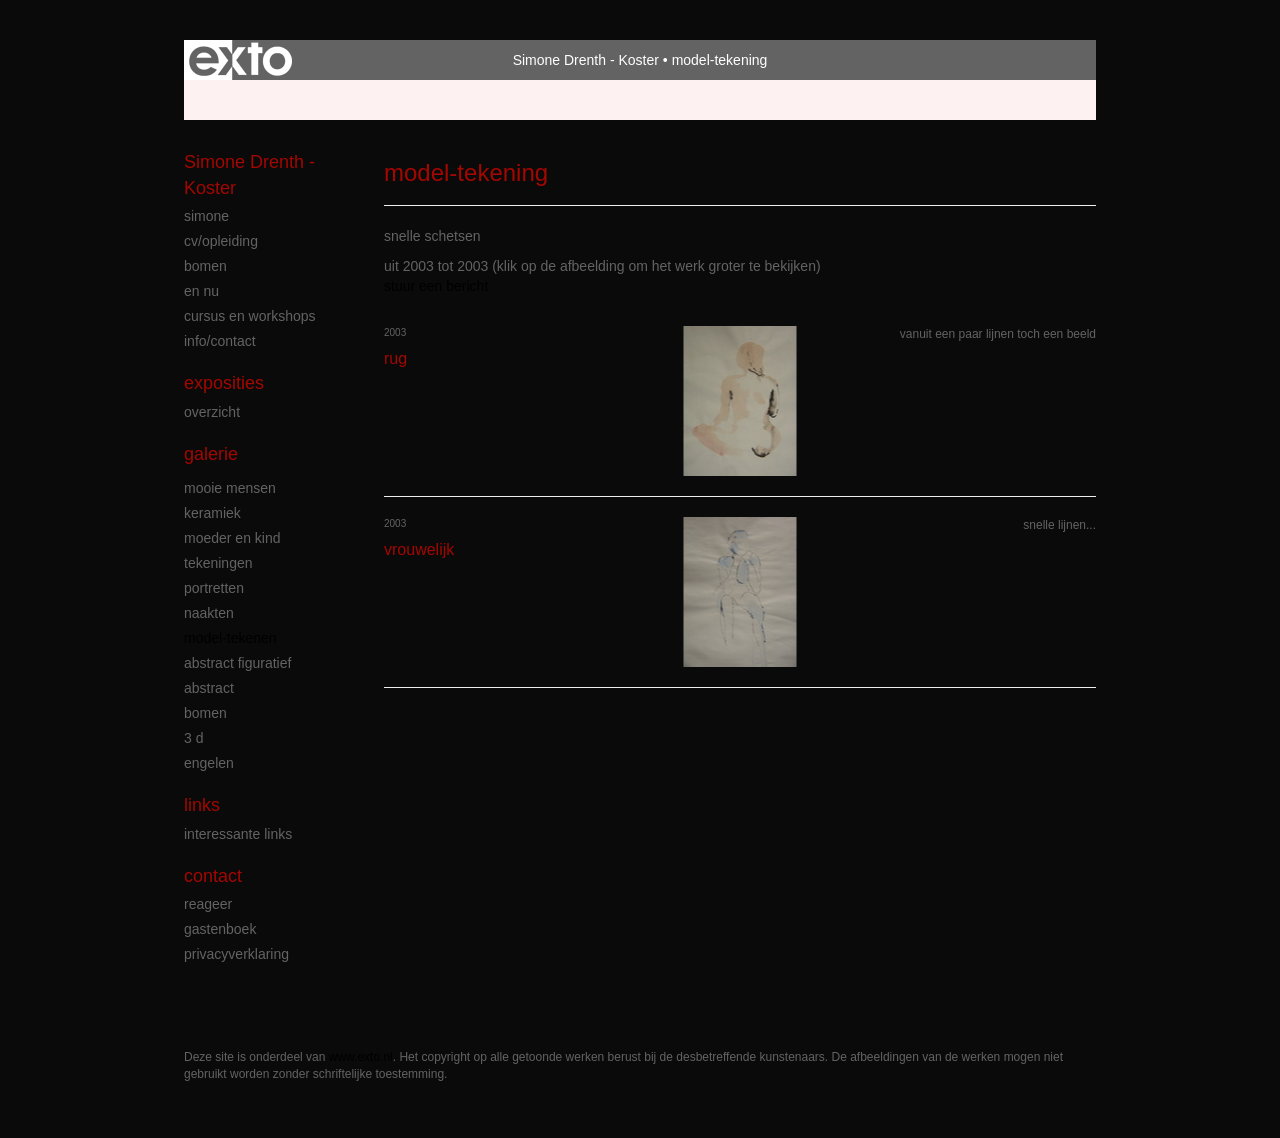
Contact (213, 876)
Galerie (211, 454)
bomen (205, 266)
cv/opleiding (221, 241)
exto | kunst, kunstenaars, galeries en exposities (240, 60)
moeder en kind (232, 538)
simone (206, 216)
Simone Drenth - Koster (586, 60)
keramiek (212, 513)
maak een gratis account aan (379, 100)
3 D (193, 738)
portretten (214, 588)
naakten (209, 613)
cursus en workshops (250, 316)
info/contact (220, 341)
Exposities (224, 383)
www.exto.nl (361, 1057)
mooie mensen (230, 488)
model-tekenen (230, 638)
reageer (208, 904)
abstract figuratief (237, 663)
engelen (209, 763)
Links (202, 805)
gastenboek (220, 929)
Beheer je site (227, 100)
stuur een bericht (436, 286)
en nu (201, 291)
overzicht (212, 412)
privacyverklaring (236, 954)
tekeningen (218, 563)
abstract (209, 688)
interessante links (238, 834)
